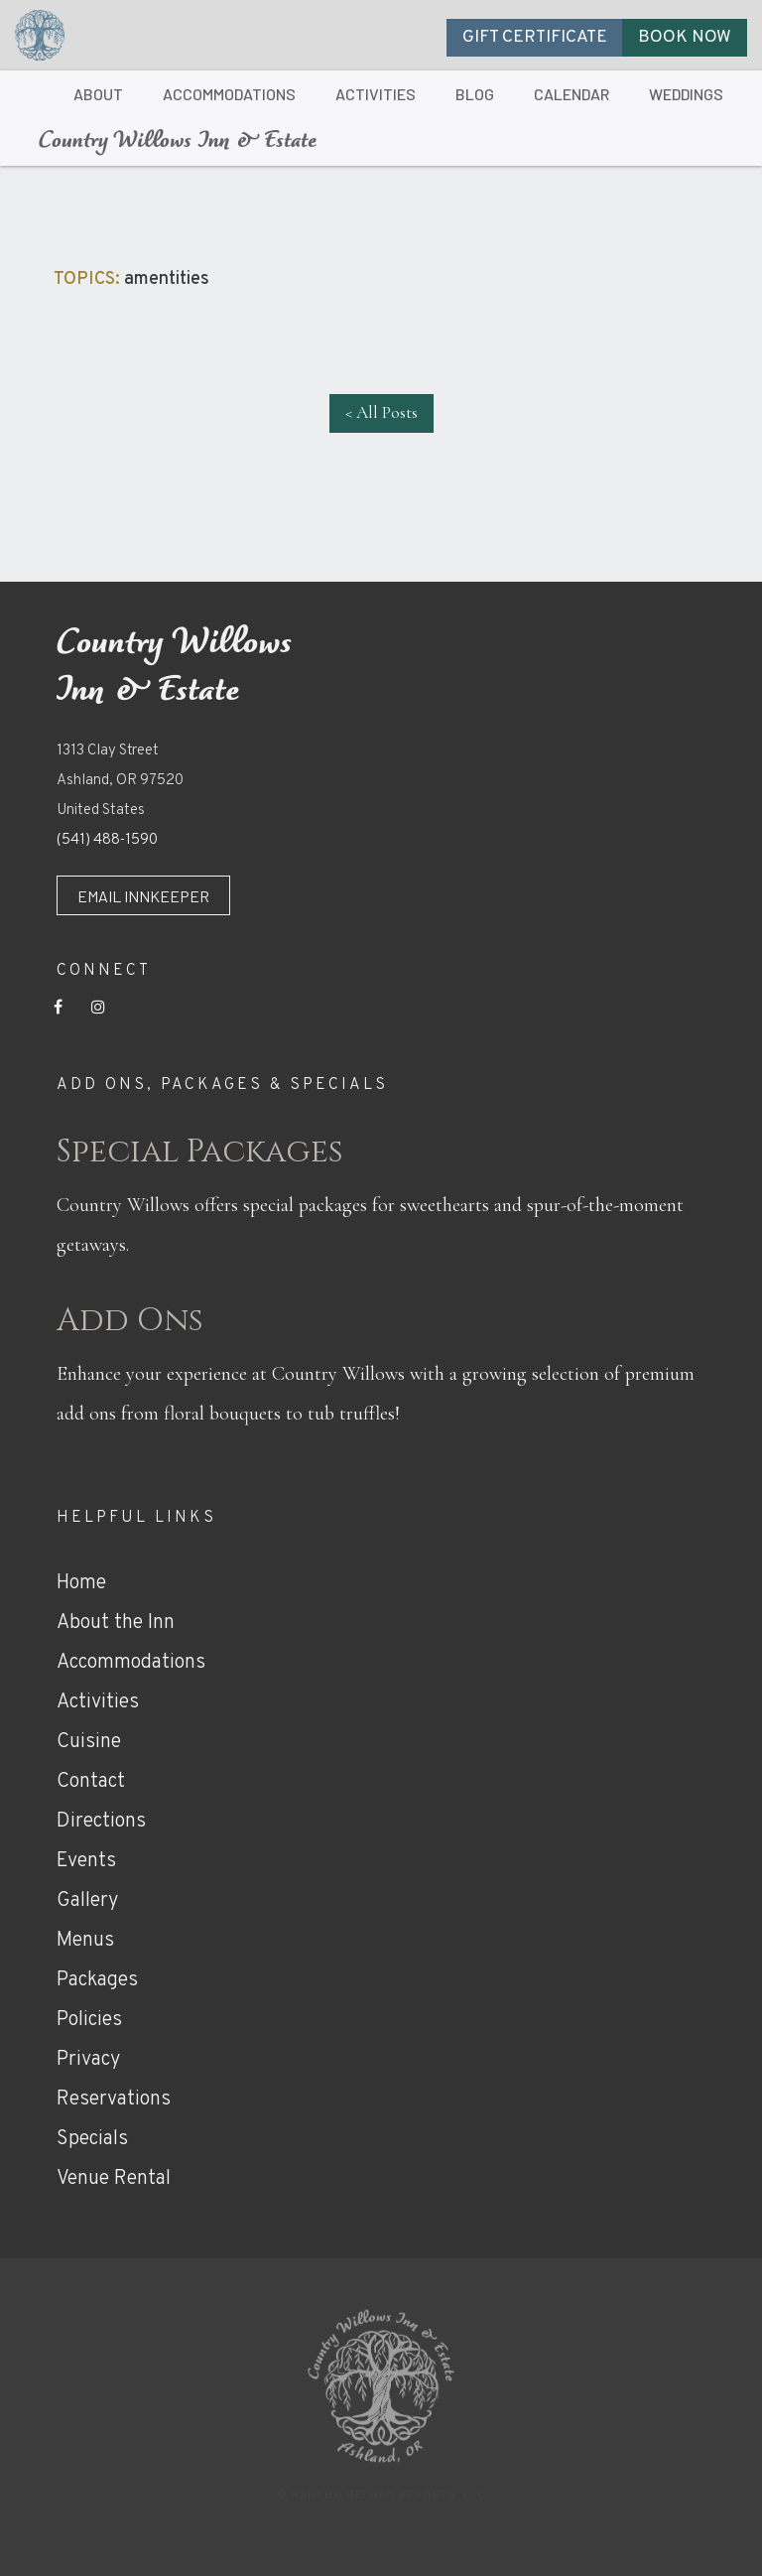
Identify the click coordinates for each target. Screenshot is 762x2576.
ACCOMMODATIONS (229, 93)
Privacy (88, 2060)
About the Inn (116, 1623)
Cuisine (89, 1742)
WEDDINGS (686, 93)
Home (81, 1583)
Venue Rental (114, 2179)
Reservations (114, 2099)
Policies (89, 2020)
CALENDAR (571, 93)
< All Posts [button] (381, 412)
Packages (97, 1980)
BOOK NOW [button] (684, 38)
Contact (91, 1782)
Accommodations (131, 1663)
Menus (85, 1941)
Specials (92, 2139)
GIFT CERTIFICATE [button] (534, 38)
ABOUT (98, 93)
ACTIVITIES (375, 93)
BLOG (474, 93)
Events (86, 1861)
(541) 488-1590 (107, 840)
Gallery (87, 1901)
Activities (98, 1702)
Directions (101, 1821)
